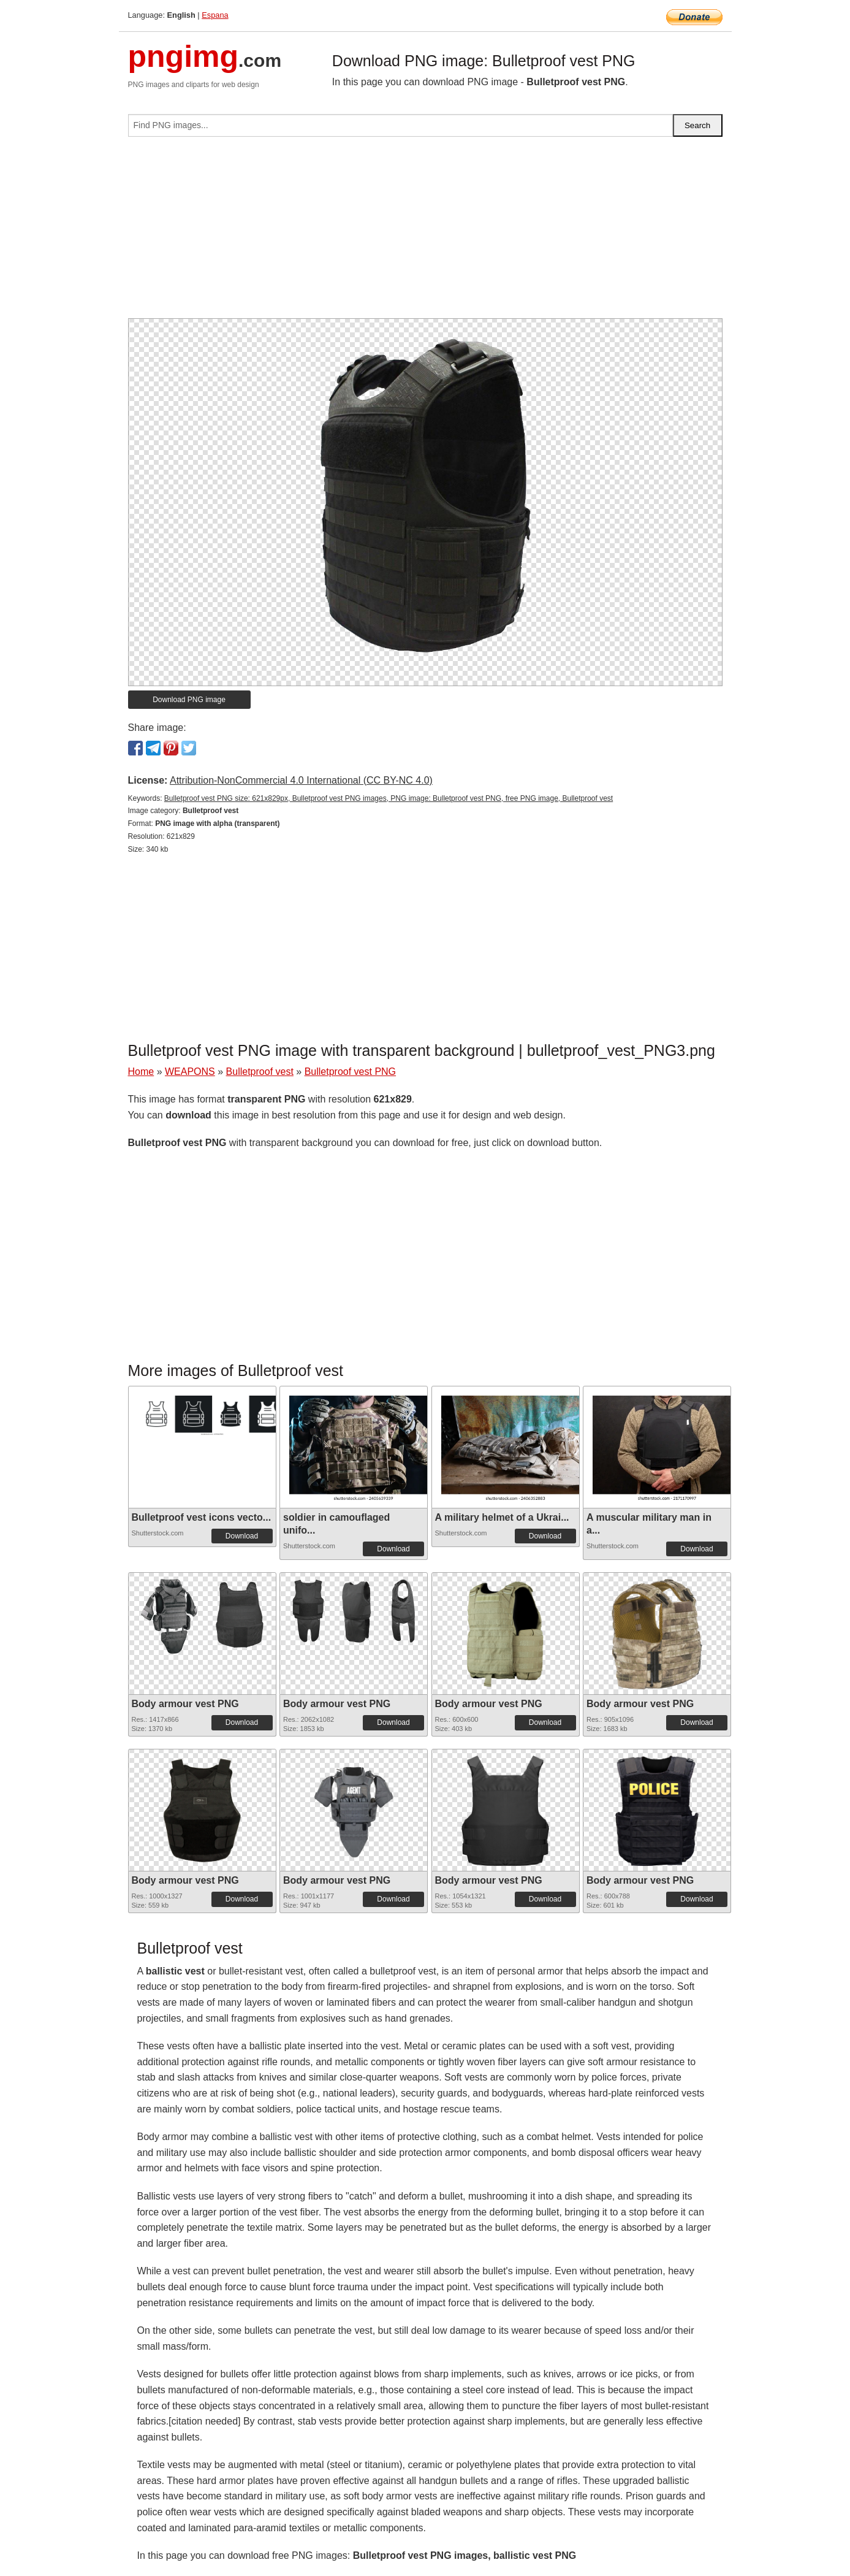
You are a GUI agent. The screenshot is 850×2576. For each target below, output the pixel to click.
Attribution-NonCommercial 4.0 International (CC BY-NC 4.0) (301, 780)
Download (242, 1536)
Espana (215, 15)
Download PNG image (189, 699)
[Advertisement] (425, 232)
